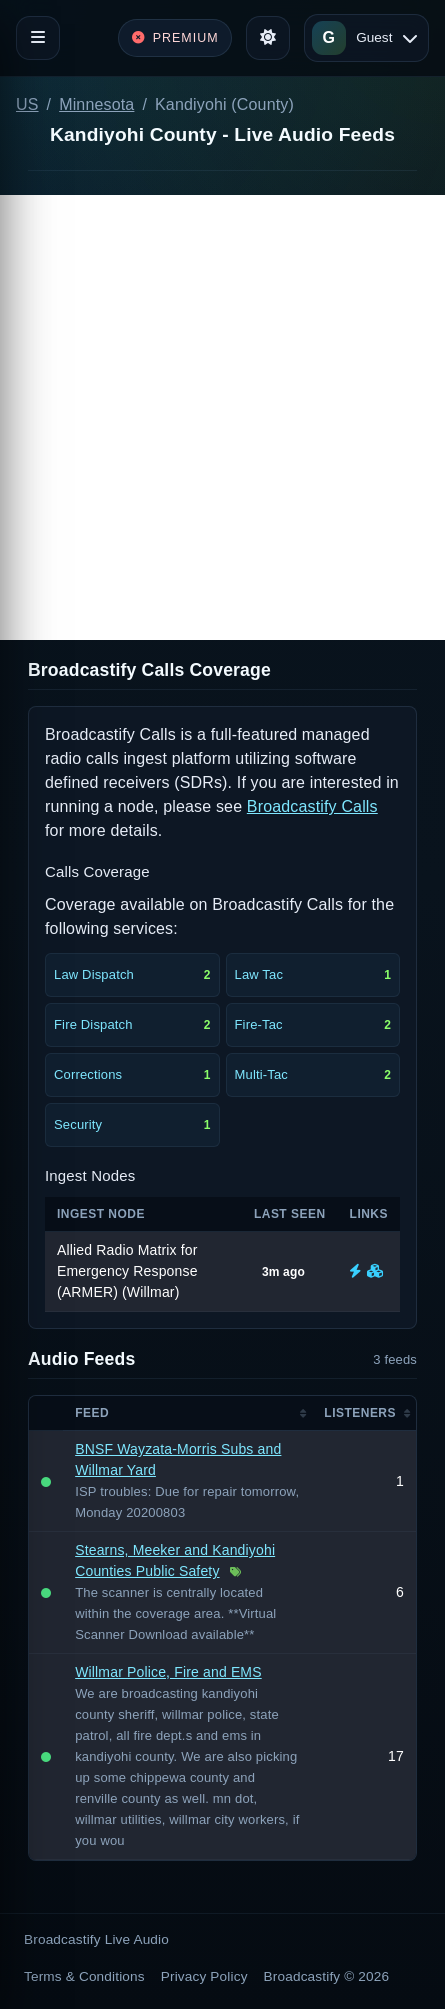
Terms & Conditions (84, 1976)
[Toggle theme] (268, 38)
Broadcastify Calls (312, 806)
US (27, 104)
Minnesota (96, 104)
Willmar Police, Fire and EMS (168, 1672)
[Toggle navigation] (38, 38)
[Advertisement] (222, 417)
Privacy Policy (204, 1976)
